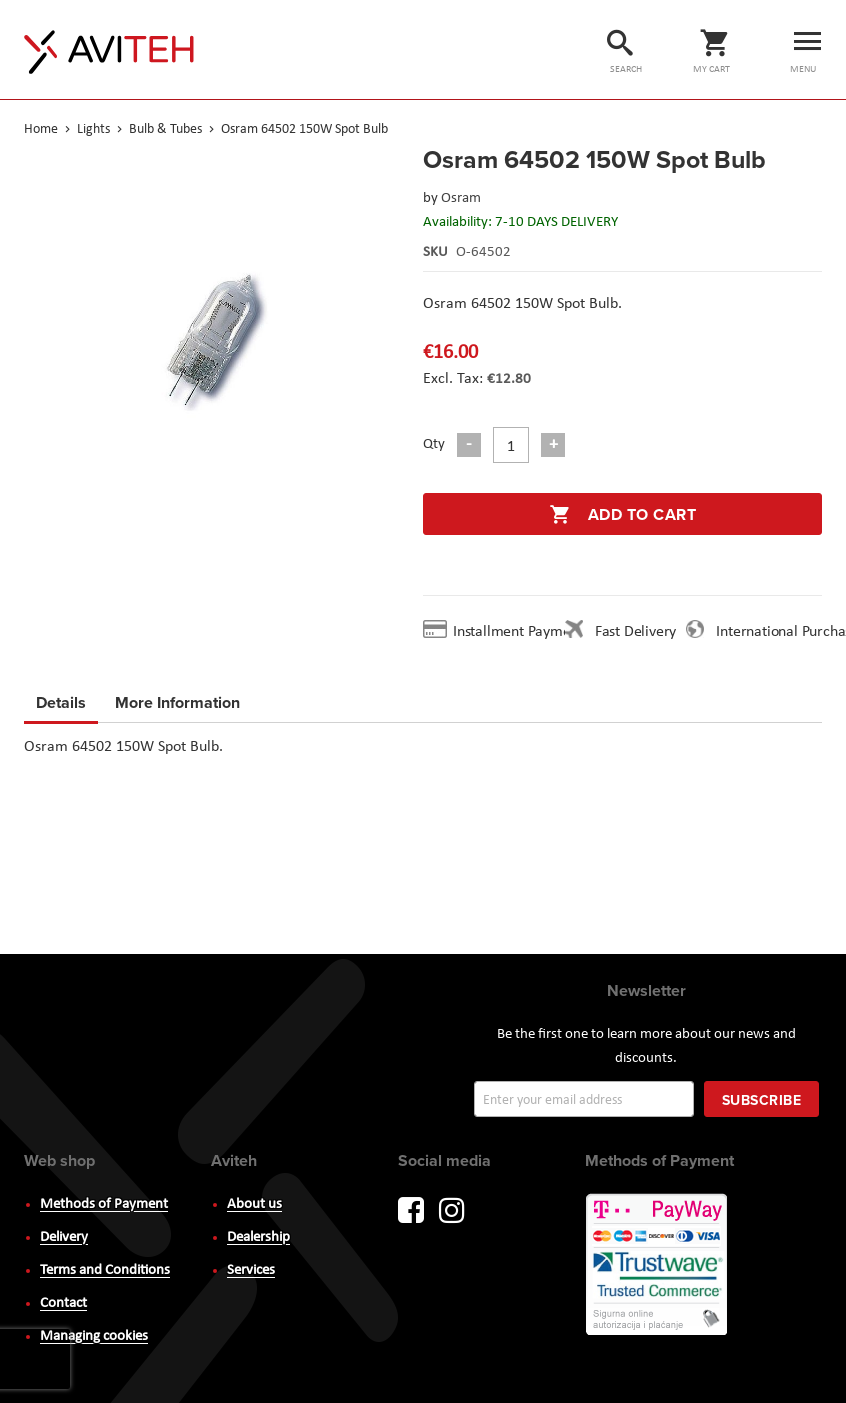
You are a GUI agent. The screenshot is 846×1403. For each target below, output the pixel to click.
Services (251, 1270)
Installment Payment (522, 632)
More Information (177, 699)
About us (254, 1204)
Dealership (258, 1237)
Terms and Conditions (105, 1270)
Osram (461, 198)
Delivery (64, 1237)
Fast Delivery (635, 632)
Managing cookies (94, 1336)
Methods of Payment (104, 1204)
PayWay (658, 1266)
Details (61, 702)
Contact (63, 1303)
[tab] (61, 706)
